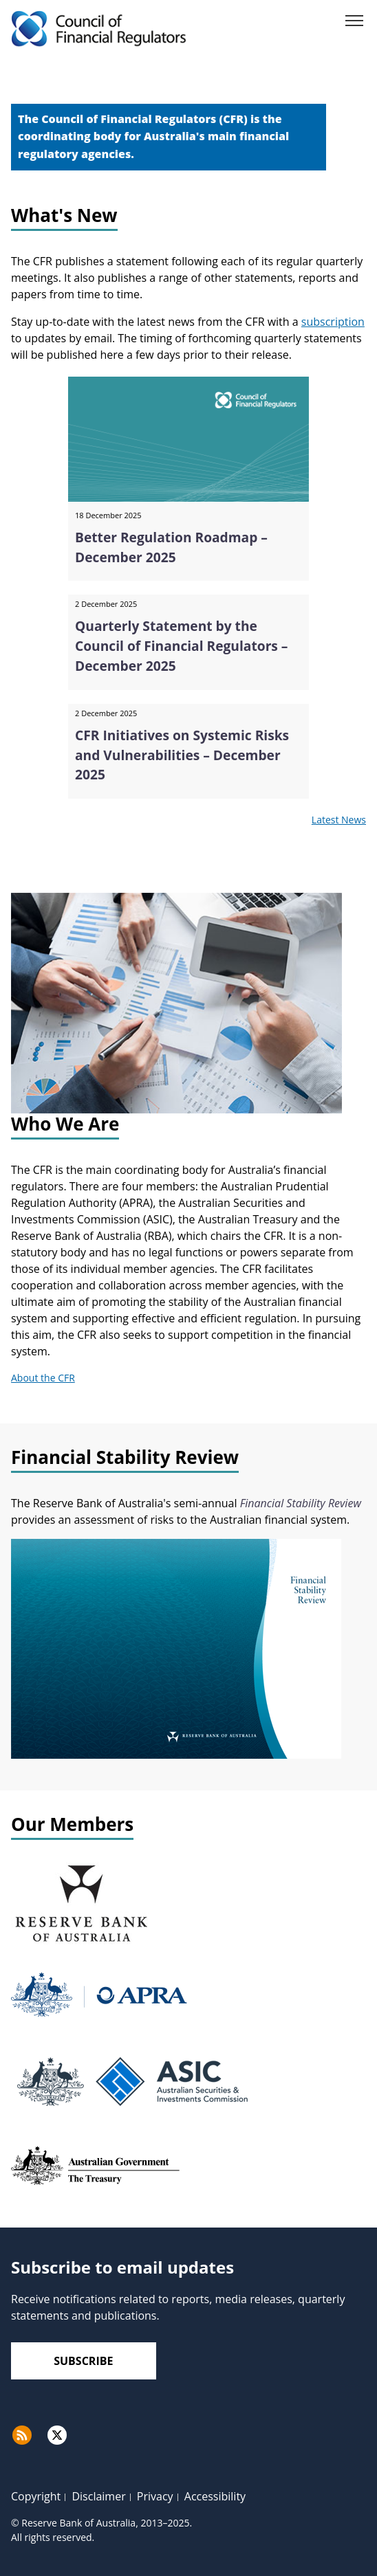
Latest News (339, 819)
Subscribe (83, 2360)
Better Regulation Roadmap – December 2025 (171, 547)
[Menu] (354, 23)
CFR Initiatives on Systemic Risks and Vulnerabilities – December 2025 (182, 755)
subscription (333, 321)
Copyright (36, 2496)
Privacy (155, 2496)
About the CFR (43, 1377)
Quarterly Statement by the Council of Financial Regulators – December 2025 (181, 646)
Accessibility (215, 2496)
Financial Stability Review (300, 1503)
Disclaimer (98, 2496)
